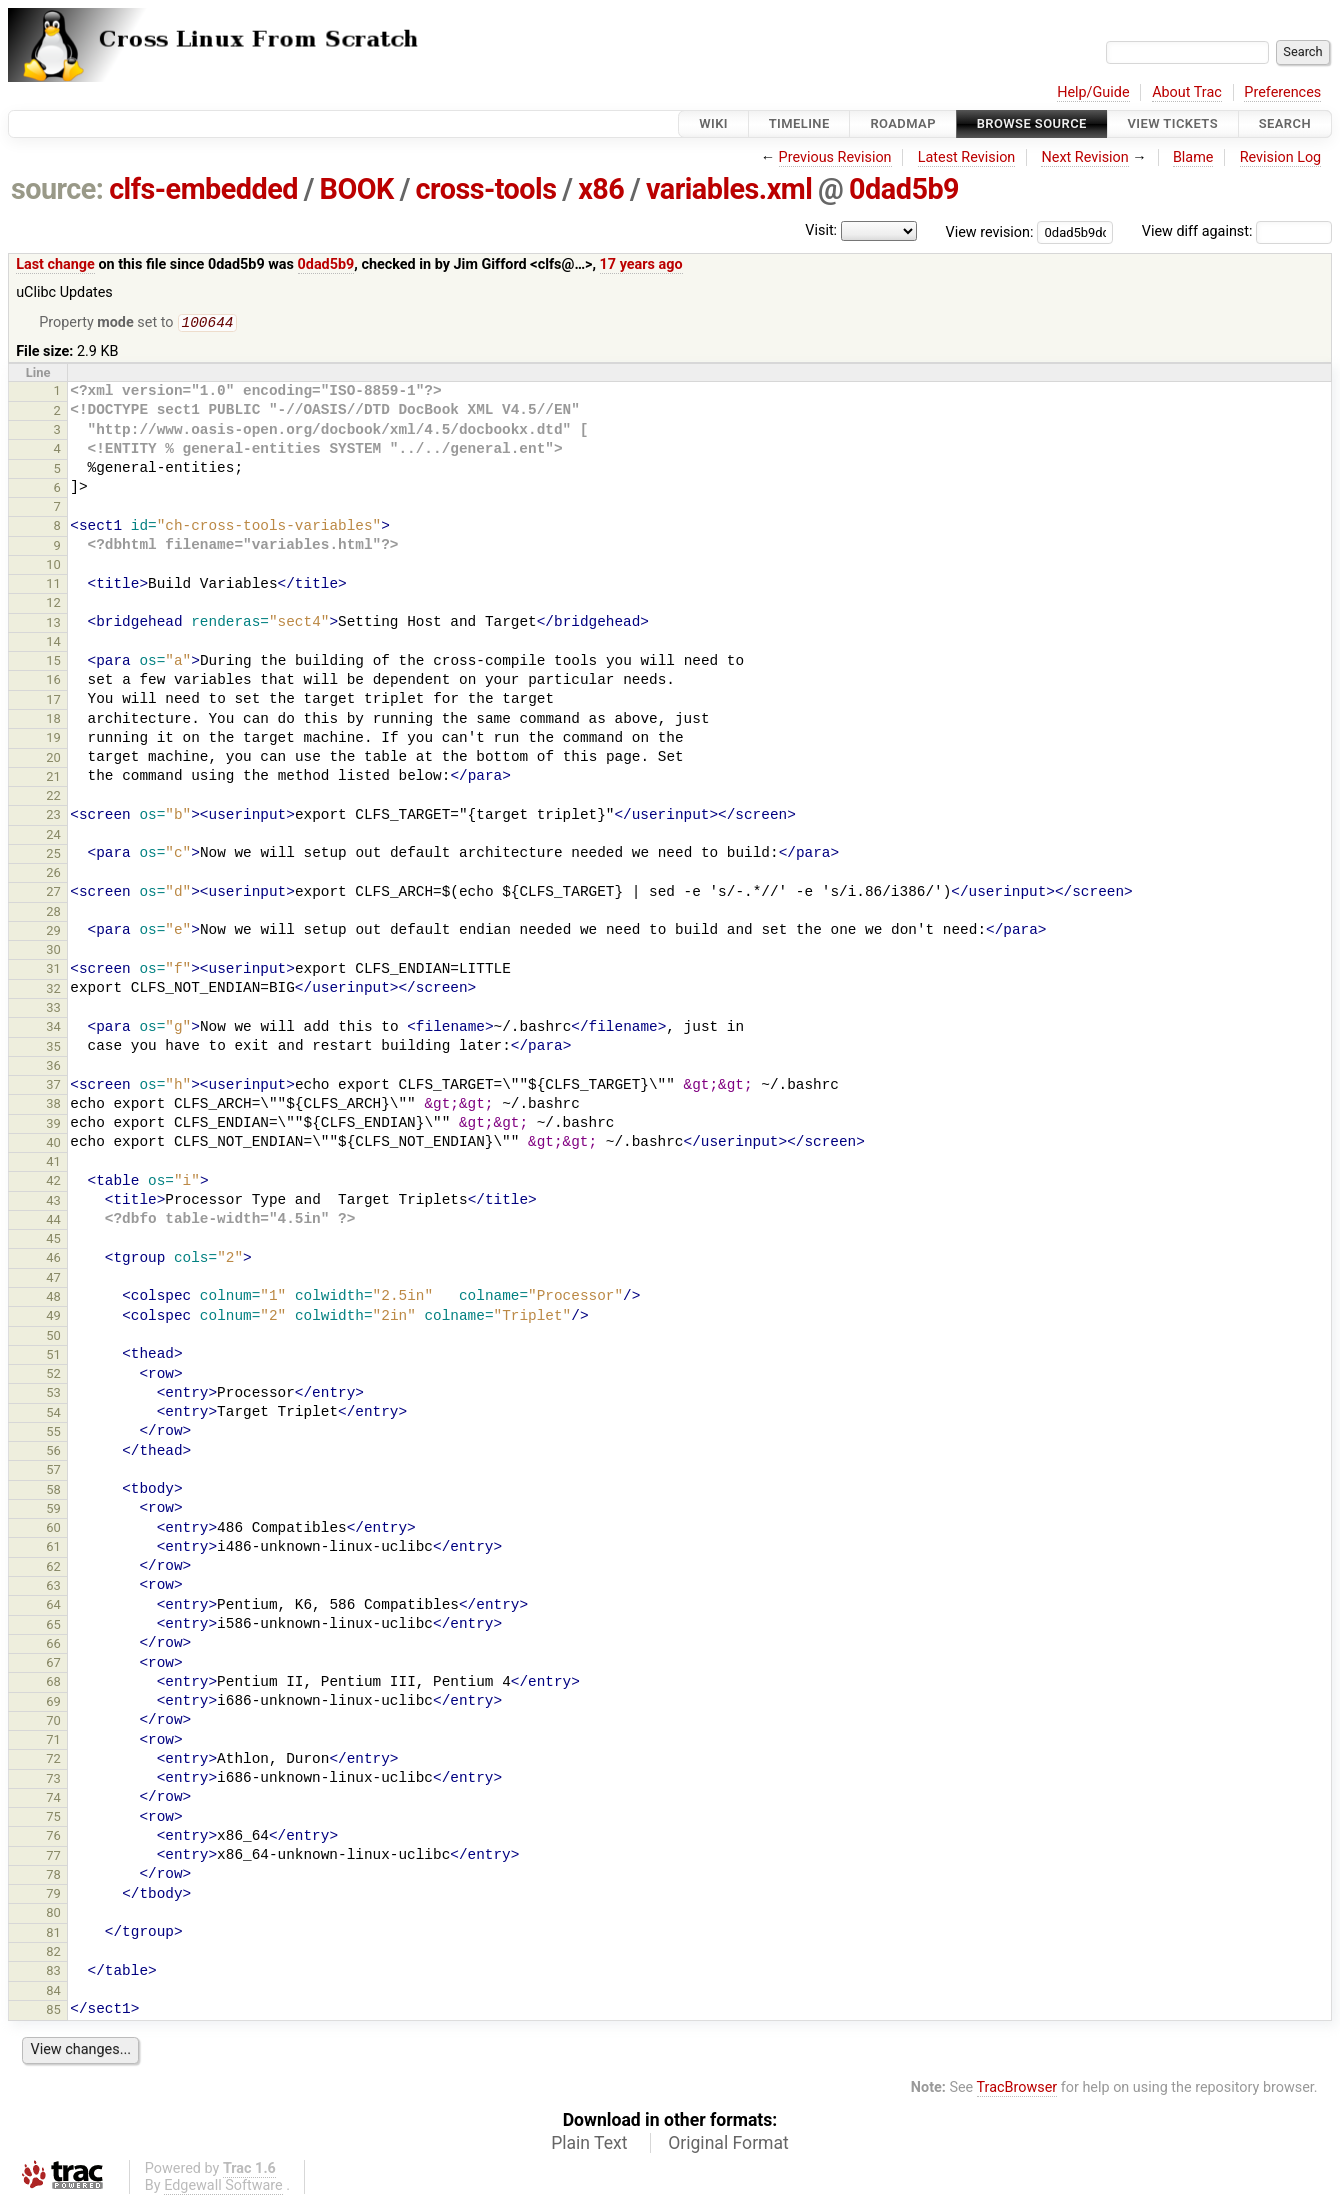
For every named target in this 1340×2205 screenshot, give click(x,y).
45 (53, 1240)
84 (53, 1992)
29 (53, 932)
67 (53, 1664)
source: (57, 189)
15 (53, 662)
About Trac (1187, 92)
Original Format (728, 2145)
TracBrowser (1017, 2089)
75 (53, 1818)
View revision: (990, 231)
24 (53, 836)
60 (53, 1529)
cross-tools (486, 189)
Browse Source (1032, 123)
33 (53, 1009)
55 (53, 1433)
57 (53, 1471)
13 (53, 624)
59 (53, 1510)
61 (53, 1548)
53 (53, 1394)
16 (53, 681)
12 (53, 604)
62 (53, 1568)
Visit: (821, 230)
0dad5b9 (904, 189)
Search (1285, 123)
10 (53, 566)
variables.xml (729, 189)
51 (53, 1356)
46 (53, 1259)
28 (53, 913)
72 (53, 1760)
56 (53, 1452)
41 (53, 1163)
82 (53, 1953)
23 (53, 816)
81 (53, 1934)
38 (53, 1105)
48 (53, 1298)
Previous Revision (835, 157)
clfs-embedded (203, 189)
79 (53, 1895)
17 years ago (641, 264)
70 (53, 1722)
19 (53, 739)
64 (53, 1606)
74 (53, 1799)
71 (53, 1741)
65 (53, 1626)
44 (53, 1221)
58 (53, 1491)
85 (53, 2011)
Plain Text (589, 2145)
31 (53, 970)
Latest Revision (967, 157)
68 (53, 1683)
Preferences (1282, 92)
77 (53, 1857)
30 (53, 951)
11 (53, 585)
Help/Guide (1093, 92)
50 (53, 1337)
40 (53, 1144)
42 (53, 1182)
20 (53, 759)
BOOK (357, 189)
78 (53, 1876)
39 (53, 1125)
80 (53, 1914)
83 (53, 1972)
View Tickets (1173, 123)
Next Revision (1084, 157)
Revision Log (1281, 157)
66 (53, 1645)
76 (53, 1837)
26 (53, 874)
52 (53, 1375)
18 (53, 720)
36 (53, 1067)
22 (53, 797)
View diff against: (1237, 231)
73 (53, 1780)
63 (53, 1587)
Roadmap (903, 123)
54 (53, 1414)
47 (53, 1279)
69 (53, 1703)
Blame (1193, 157)
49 (53, 1317)
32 (53, 990)
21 (53, 778)
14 (53, 643)
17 (53, 701)
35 (53, 1048)
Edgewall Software (223, 2187)
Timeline (799, 123)
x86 (601, 189)
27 (53, 893)
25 (53, 855)
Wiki (713, 123)
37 (53, 1086)
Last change (55, 264)
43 (53, 1202)
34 (53, 1028)
